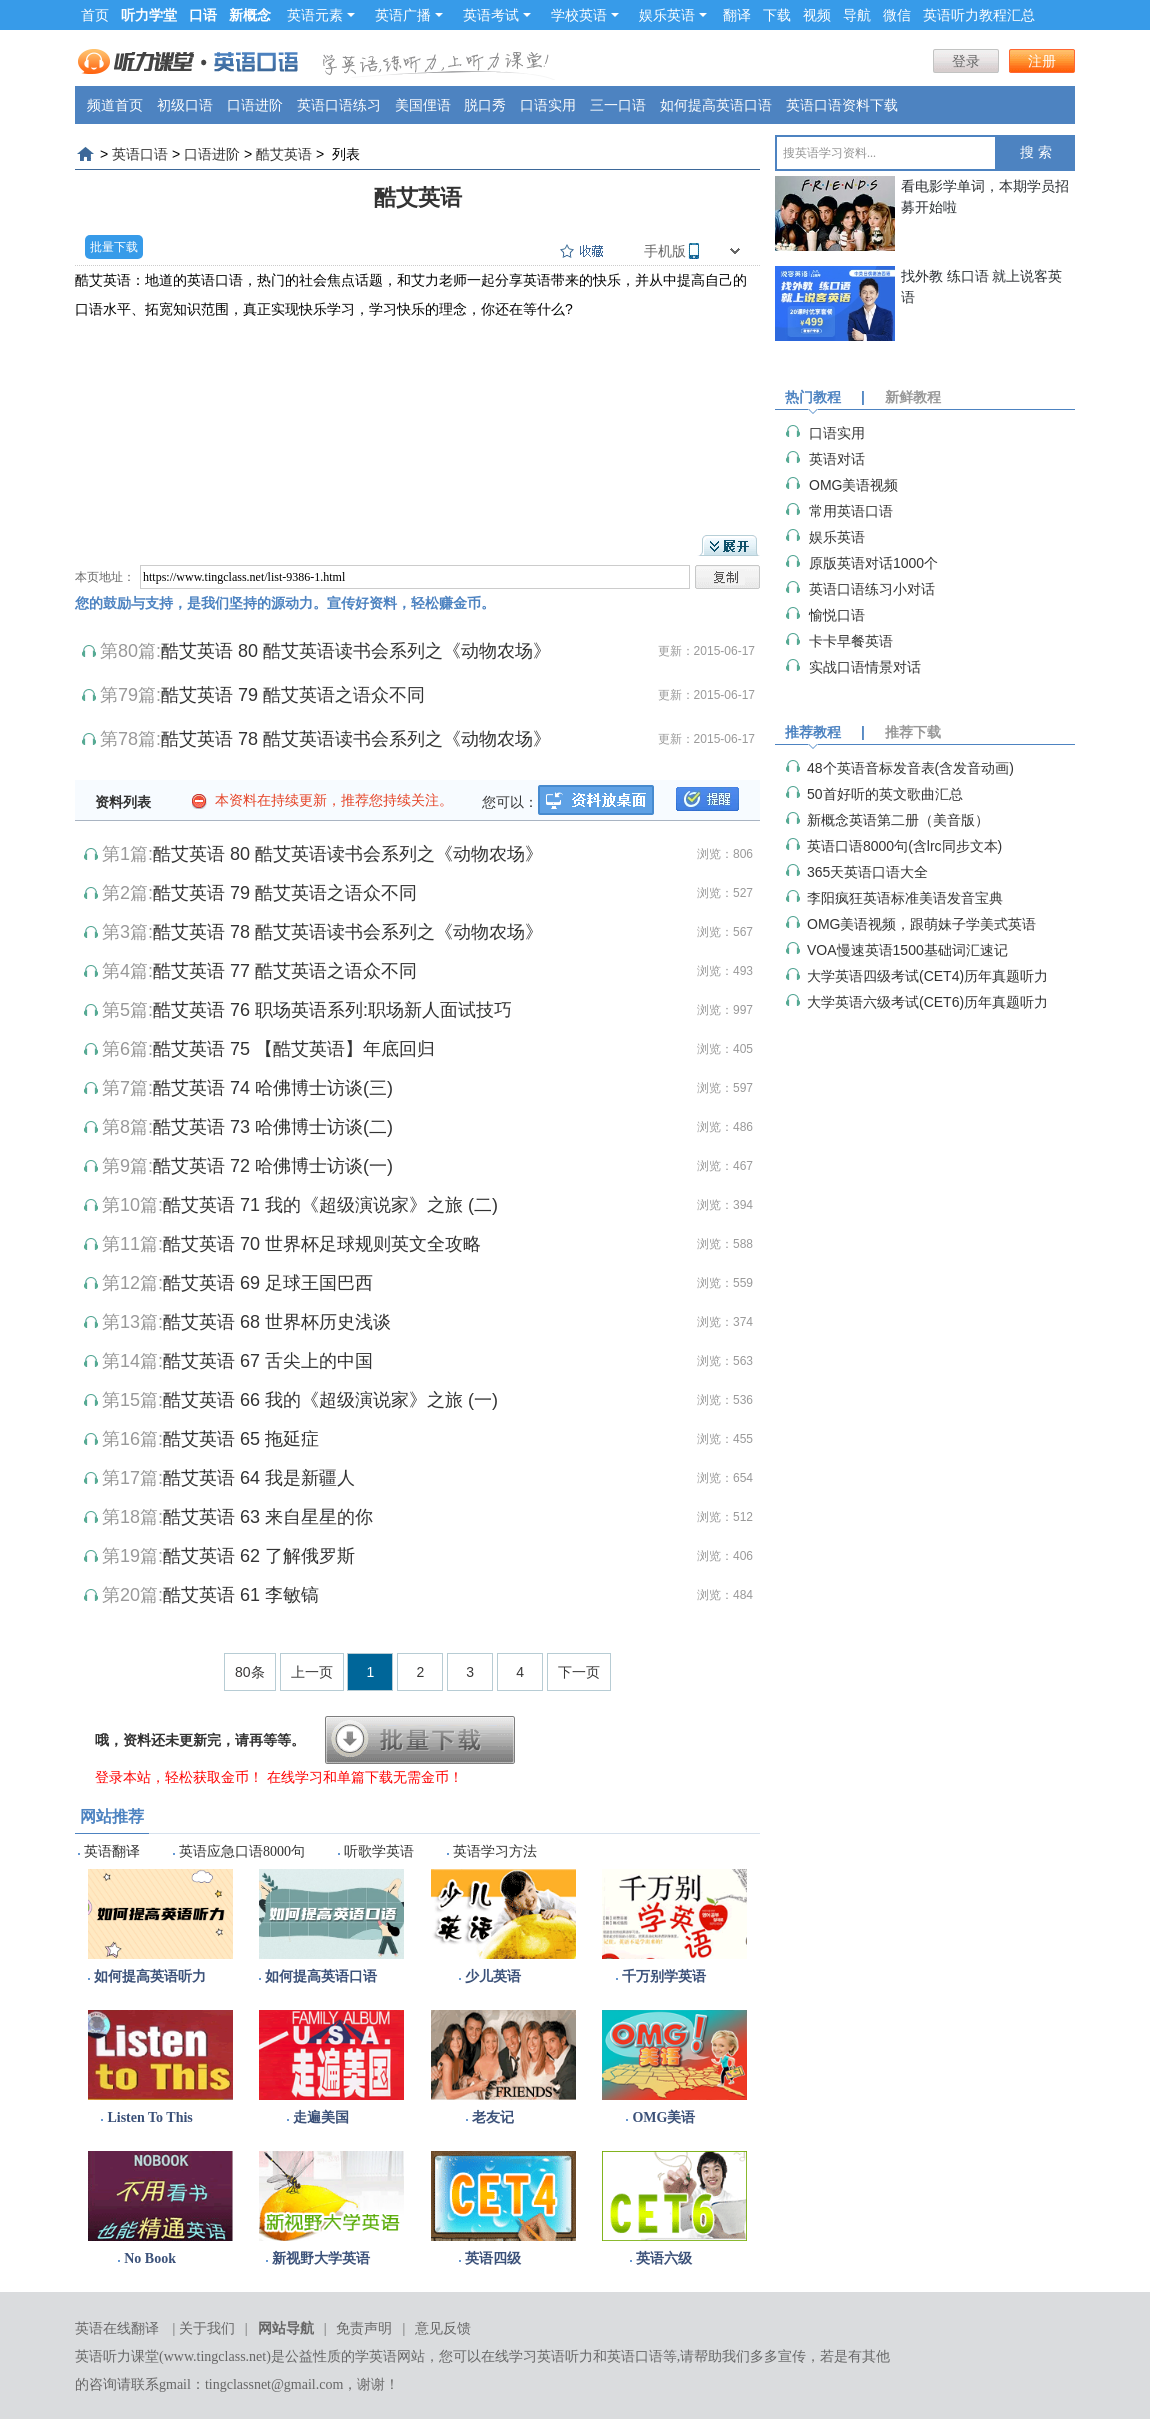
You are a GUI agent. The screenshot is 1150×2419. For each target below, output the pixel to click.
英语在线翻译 (117, 2328)
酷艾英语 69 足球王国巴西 (268, 1283)
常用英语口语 (851, 511)
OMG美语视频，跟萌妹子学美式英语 (921, 924)
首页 (95, 15)
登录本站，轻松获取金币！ (179, 1777)
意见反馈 (443, 2328)
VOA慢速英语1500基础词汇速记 (907, 950)
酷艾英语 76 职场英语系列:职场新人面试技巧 (332, 1010)
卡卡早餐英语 (851, 641)
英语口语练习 (339, 105)
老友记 (493, 2117)
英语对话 (837, 459)
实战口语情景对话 (865, 667)
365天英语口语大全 (867, 872)
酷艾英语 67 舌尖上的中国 (268, 1361)
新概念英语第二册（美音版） (898, 820)
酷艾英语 (284, 154)
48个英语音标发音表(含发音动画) (910, 768)
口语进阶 (255, 105)
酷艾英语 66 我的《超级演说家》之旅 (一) (330, 1400)
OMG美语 (663, 2117)
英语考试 (497, 15)
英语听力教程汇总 (979, 15)
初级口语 (185, 105)
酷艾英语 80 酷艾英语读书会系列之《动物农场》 (356, 651)
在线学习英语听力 (537, 2356)
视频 (817, 15)
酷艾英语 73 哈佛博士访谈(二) (273, 1127)
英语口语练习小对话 (872, 589)
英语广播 (409, 15)
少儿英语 (493, 1976)
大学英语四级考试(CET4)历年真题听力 (927, 976)
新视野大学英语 (321, 2258)
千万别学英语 (664, 1976)
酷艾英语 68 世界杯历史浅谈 (277, 1322)
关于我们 (207, 2328)
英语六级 (664, 2258)
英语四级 (493, 2258)
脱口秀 (485, 105)
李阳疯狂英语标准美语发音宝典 (905, 898)
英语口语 (140, 154)
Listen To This (149, 2117)
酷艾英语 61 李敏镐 (241, 1595)
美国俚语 (423, 105)
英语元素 (321, 15)
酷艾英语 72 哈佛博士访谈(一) (273, 1166)
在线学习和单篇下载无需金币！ (365, 1777)
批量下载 (114, 247)
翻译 (737, 15)
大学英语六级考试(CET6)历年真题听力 (927, 1002)
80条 (250, 1672)
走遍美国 (321, 2117)
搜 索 (1036, 152)
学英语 (376, 2356)
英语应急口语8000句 (242, 1851)
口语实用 (548, 105)
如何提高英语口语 (716, 105)
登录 (966, 61)
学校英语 (585, 15)
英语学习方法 (495, 1851)
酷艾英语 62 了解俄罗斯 (259, 1556)
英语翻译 (112, 1851)
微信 (897, 15)
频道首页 (115, 105)
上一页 (312, 1672)
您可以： (510, 802)
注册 (1042, 61)
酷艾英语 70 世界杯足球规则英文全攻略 (322, 1244)
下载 (777, 15)
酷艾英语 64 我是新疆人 (259, 1478)
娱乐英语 (673, 15)
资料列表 (123, 802)
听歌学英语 (379, 1851)
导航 (857, 15)
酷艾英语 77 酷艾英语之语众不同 (285, 971)
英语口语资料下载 (842, 105)
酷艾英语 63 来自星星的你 (268, 1517)
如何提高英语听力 (150, 1976)
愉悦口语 (837, 615)
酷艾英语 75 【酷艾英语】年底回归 (294, 1049)
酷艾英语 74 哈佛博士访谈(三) (273, 1088)
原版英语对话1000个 (873, 563)
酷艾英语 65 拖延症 (241, 1439)
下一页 (579, 1672)
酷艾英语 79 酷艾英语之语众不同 (293, 695)
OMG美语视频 (853, 485)
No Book (150, 2258)
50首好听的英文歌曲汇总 (885, 794)
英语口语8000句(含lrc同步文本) (904, 846)
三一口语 (618, 105)
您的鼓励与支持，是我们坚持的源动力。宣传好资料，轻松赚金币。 (285, 603)
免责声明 (364, 2328)
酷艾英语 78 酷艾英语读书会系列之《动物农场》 (356, 739)
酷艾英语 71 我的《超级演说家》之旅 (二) (330, 1205)
